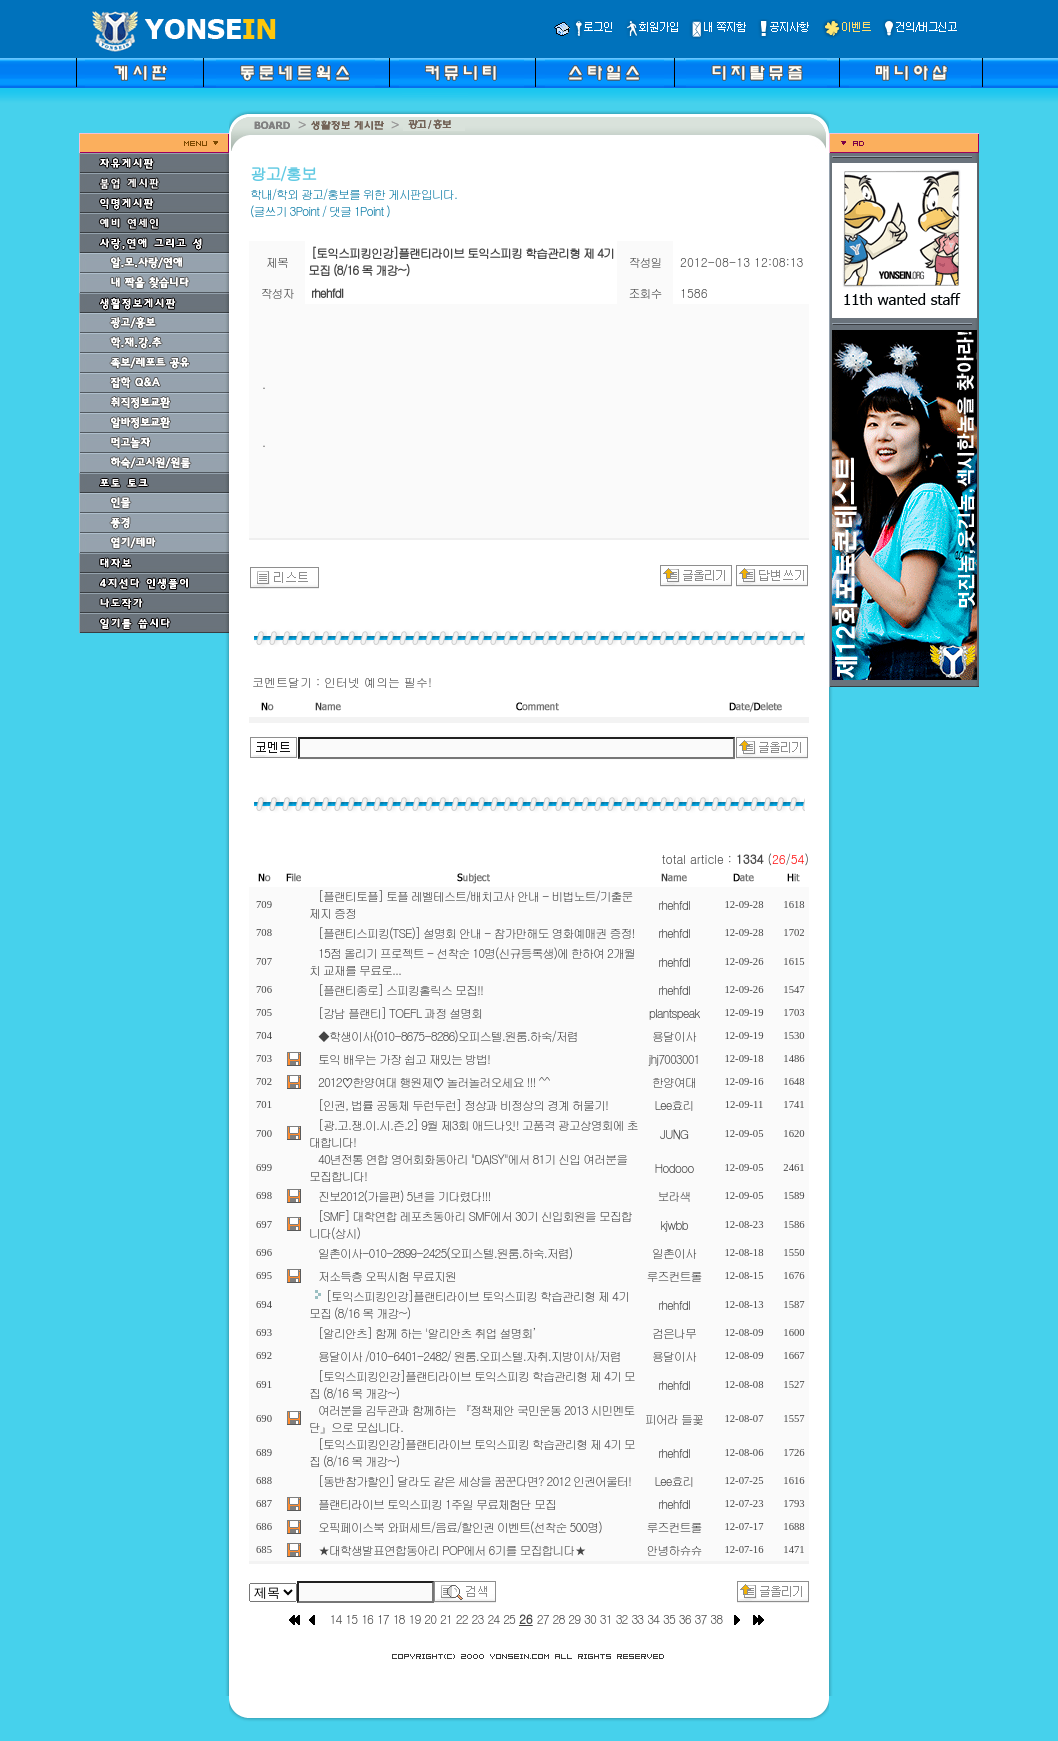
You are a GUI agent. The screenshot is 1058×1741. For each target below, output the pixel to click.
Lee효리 (673, 1104)
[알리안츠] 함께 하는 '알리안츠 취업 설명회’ (426, 1332)
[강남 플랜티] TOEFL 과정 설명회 (400, 1012)
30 (590, 1618)
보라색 (674, 1195)
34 (653, 1618)
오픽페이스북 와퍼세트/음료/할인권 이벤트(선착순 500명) (460, 1526)
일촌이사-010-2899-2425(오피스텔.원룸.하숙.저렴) (445, 1252)
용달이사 (674, 1035)
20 (430, 1618)
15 (351, 1618)
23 (478, 1618)
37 (701, 1618)
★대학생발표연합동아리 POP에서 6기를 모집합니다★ (451, 1549)
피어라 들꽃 (674, 1418)
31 (606, 1618)
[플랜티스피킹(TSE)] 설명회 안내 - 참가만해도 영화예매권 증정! (476, 932)
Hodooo (673, 1167)
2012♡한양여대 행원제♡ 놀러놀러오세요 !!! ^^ (434, 1081)
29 (574, 1618)
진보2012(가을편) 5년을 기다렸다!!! (404, 1195)
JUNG (674, 1133)
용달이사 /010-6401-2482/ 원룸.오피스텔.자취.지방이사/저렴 (469, 1355)
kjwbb (673, 1224)
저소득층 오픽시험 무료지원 (387, 1275)
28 (559, 1618)
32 (622, 1618)
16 (367, 1618)
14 (336, 1618)
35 (669, 1618)
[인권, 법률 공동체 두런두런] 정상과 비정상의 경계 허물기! (463, 1104)
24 (493, 1618)
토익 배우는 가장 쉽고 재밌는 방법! (404, 1058)
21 (446, 1618)
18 (399, 1618)
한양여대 (674, 1081)
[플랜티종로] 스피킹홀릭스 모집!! (400, 989)
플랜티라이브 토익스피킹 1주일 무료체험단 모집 (437, 1503)
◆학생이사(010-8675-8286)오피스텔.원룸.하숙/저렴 (448, 1035)
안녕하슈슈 (674, 1549)
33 (637, 1618)
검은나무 (674, 1332)
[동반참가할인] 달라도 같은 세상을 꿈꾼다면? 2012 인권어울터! (474, 1480)
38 (716, 1618)
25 (509, 1618)
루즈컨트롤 (674, 1275)
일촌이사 (674, 1252)
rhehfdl (674, 904)
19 (414, 1618)
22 (462, 1618)
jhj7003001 (674, 1058)
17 (383, 1618)
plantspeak (674, 1012)
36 (685, 1618)
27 (543, 1618)
